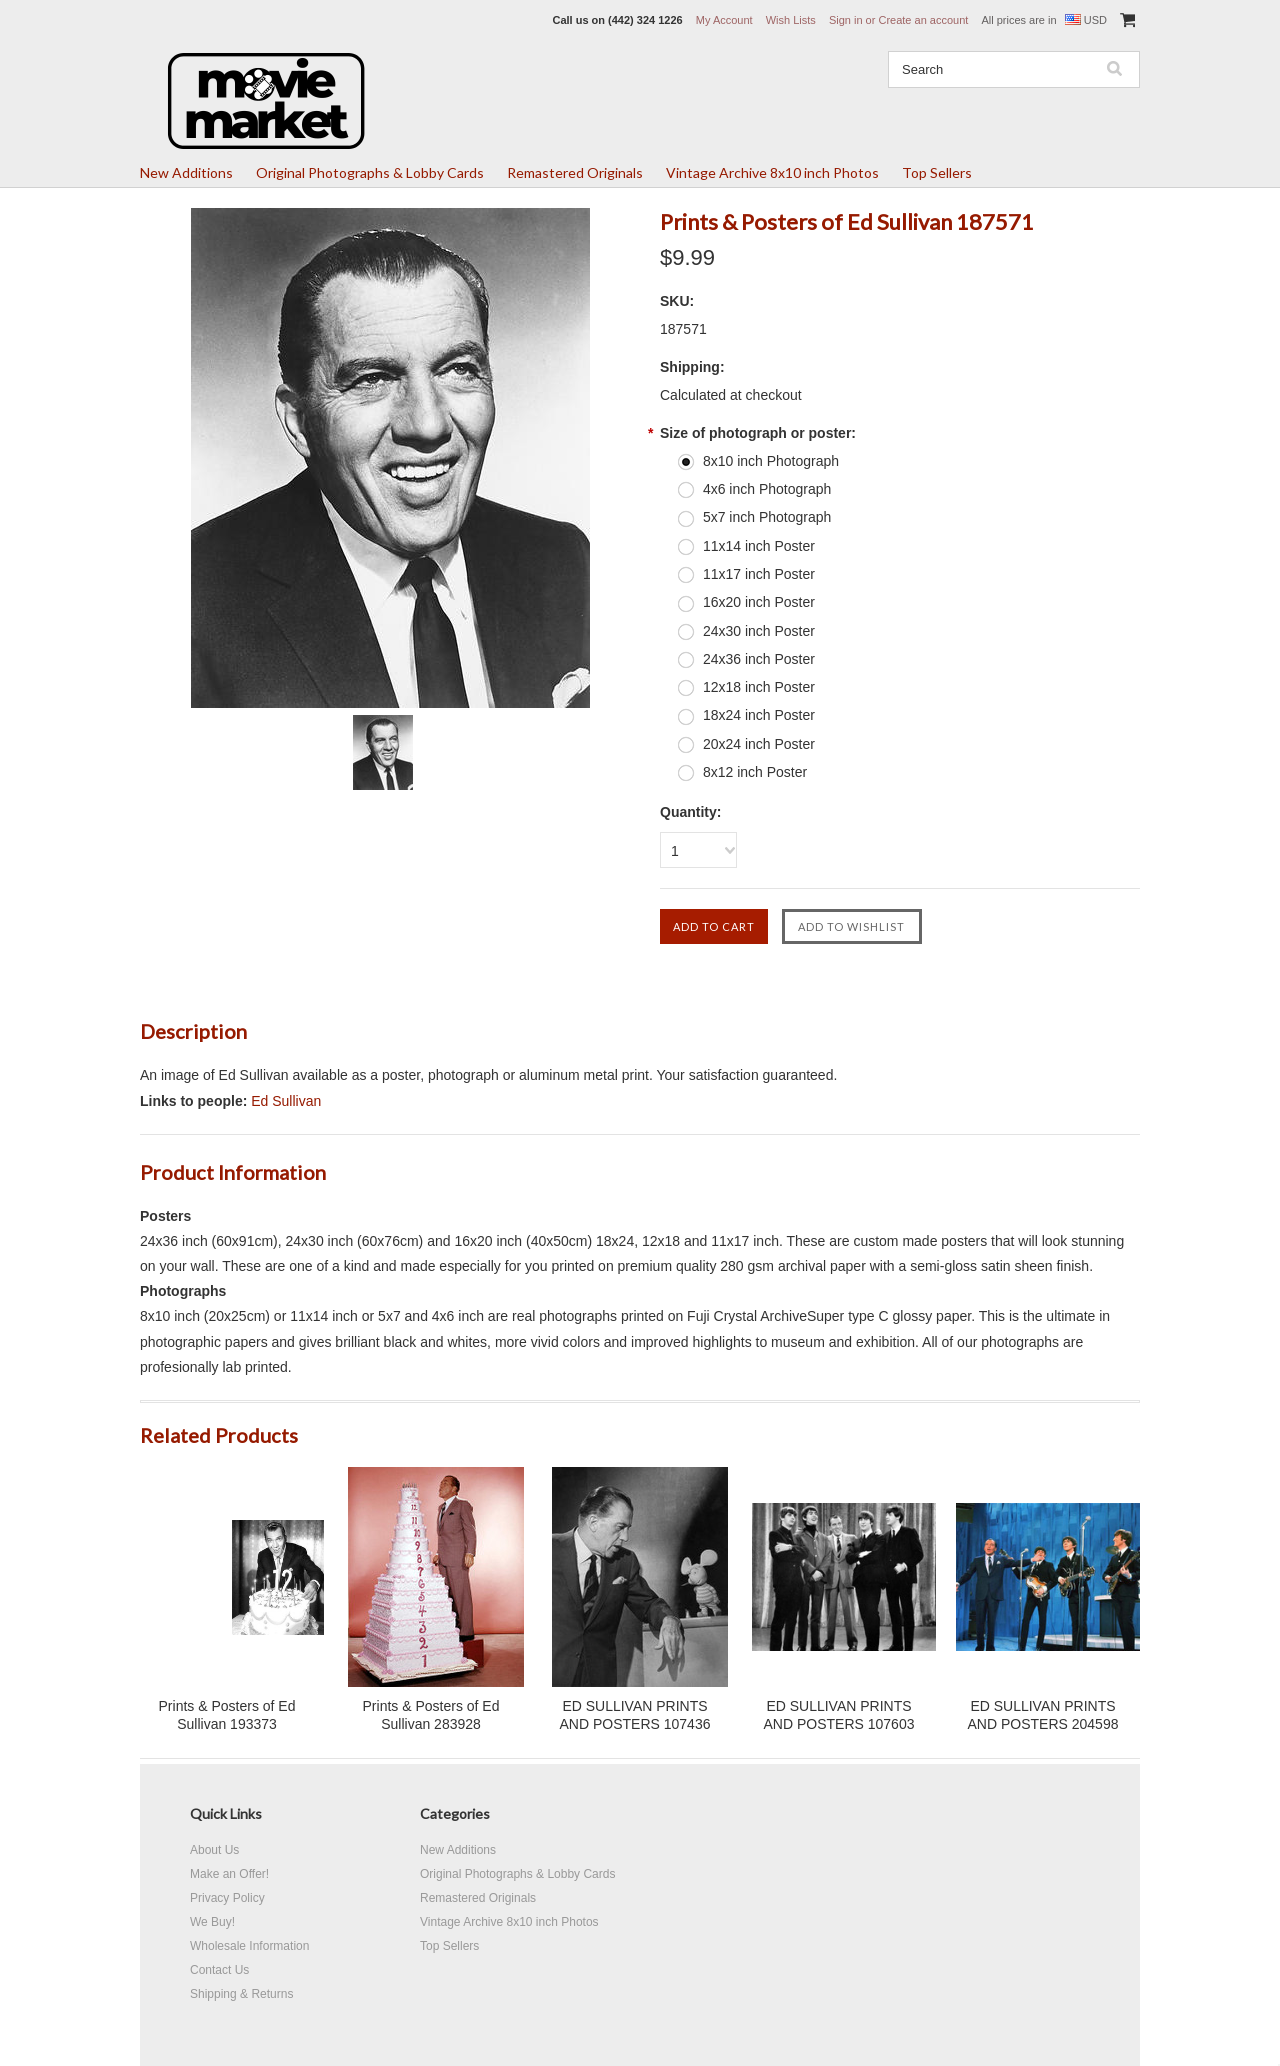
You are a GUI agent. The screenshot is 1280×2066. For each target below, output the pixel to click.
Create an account (923, 20)
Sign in (846, 20)
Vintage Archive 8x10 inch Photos (772, 172)
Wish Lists (791, 20)
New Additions (186, 172)
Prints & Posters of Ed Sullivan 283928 (431, 1715)
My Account (724, 20)
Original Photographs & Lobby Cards (370, 172)
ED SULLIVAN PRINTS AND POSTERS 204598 (1043, 1715)
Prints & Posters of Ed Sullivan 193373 (227, 1715)
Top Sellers (937, 172)
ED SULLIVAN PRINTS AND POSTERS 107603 (839, 1715)
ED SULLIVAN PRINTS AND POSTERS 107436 (635, 1715)
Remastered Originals (575, 172)
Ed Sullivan (286, 1101)
